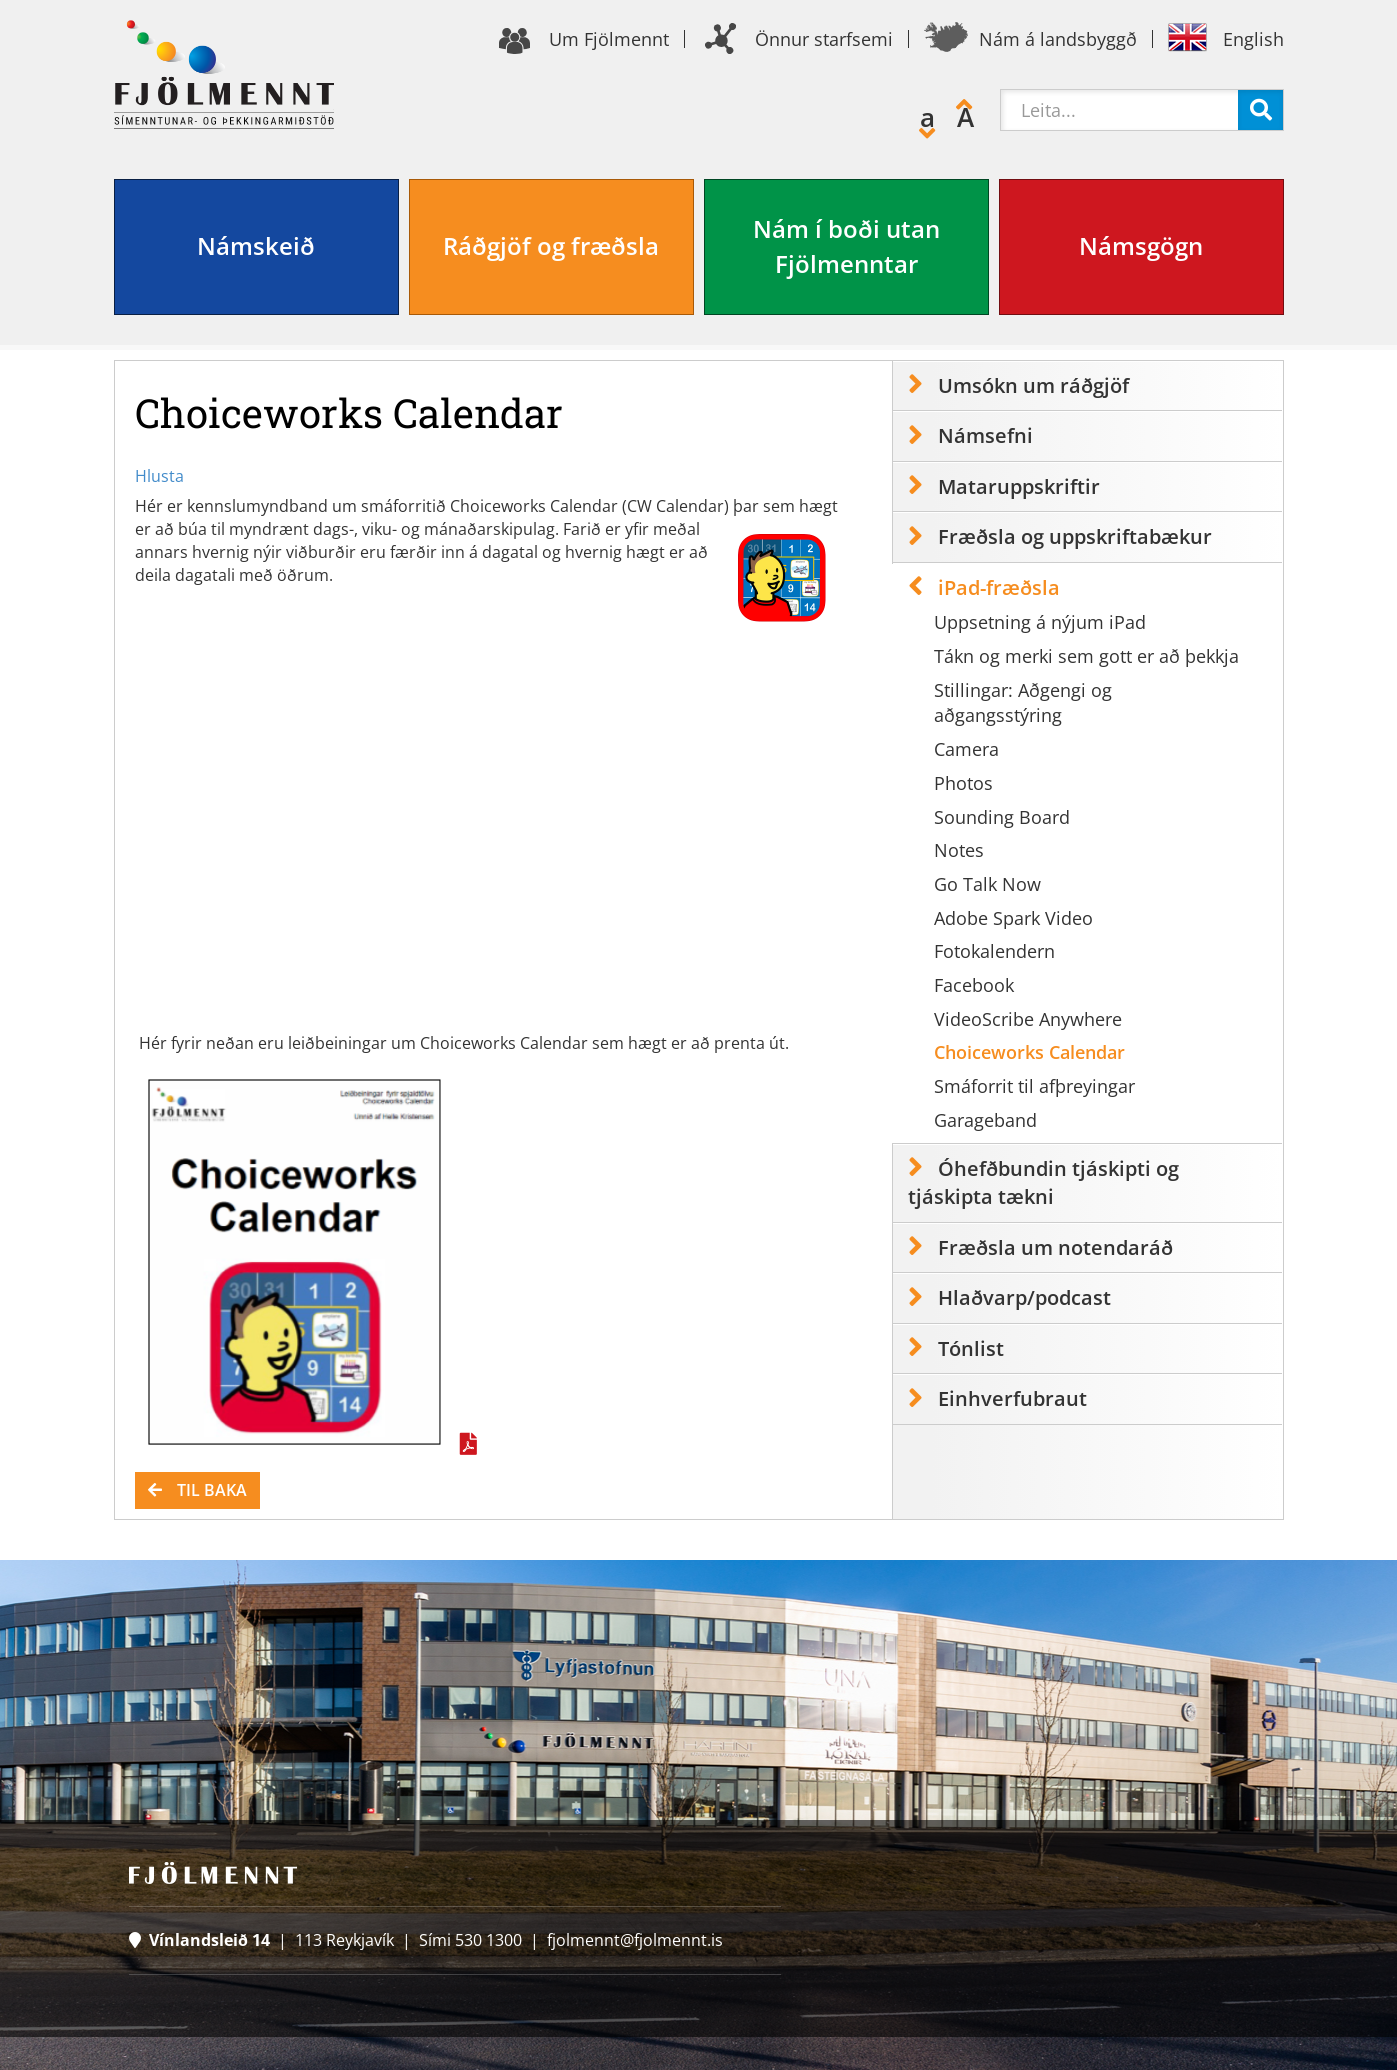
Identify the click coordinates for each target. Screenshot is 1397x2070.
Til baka (212, 1490)
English (1253, 39)
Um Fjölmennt (609, 39)
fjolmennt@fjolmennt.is (635, 1940)
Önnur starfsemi (824, 39)
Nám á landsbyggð (1058, 39)
